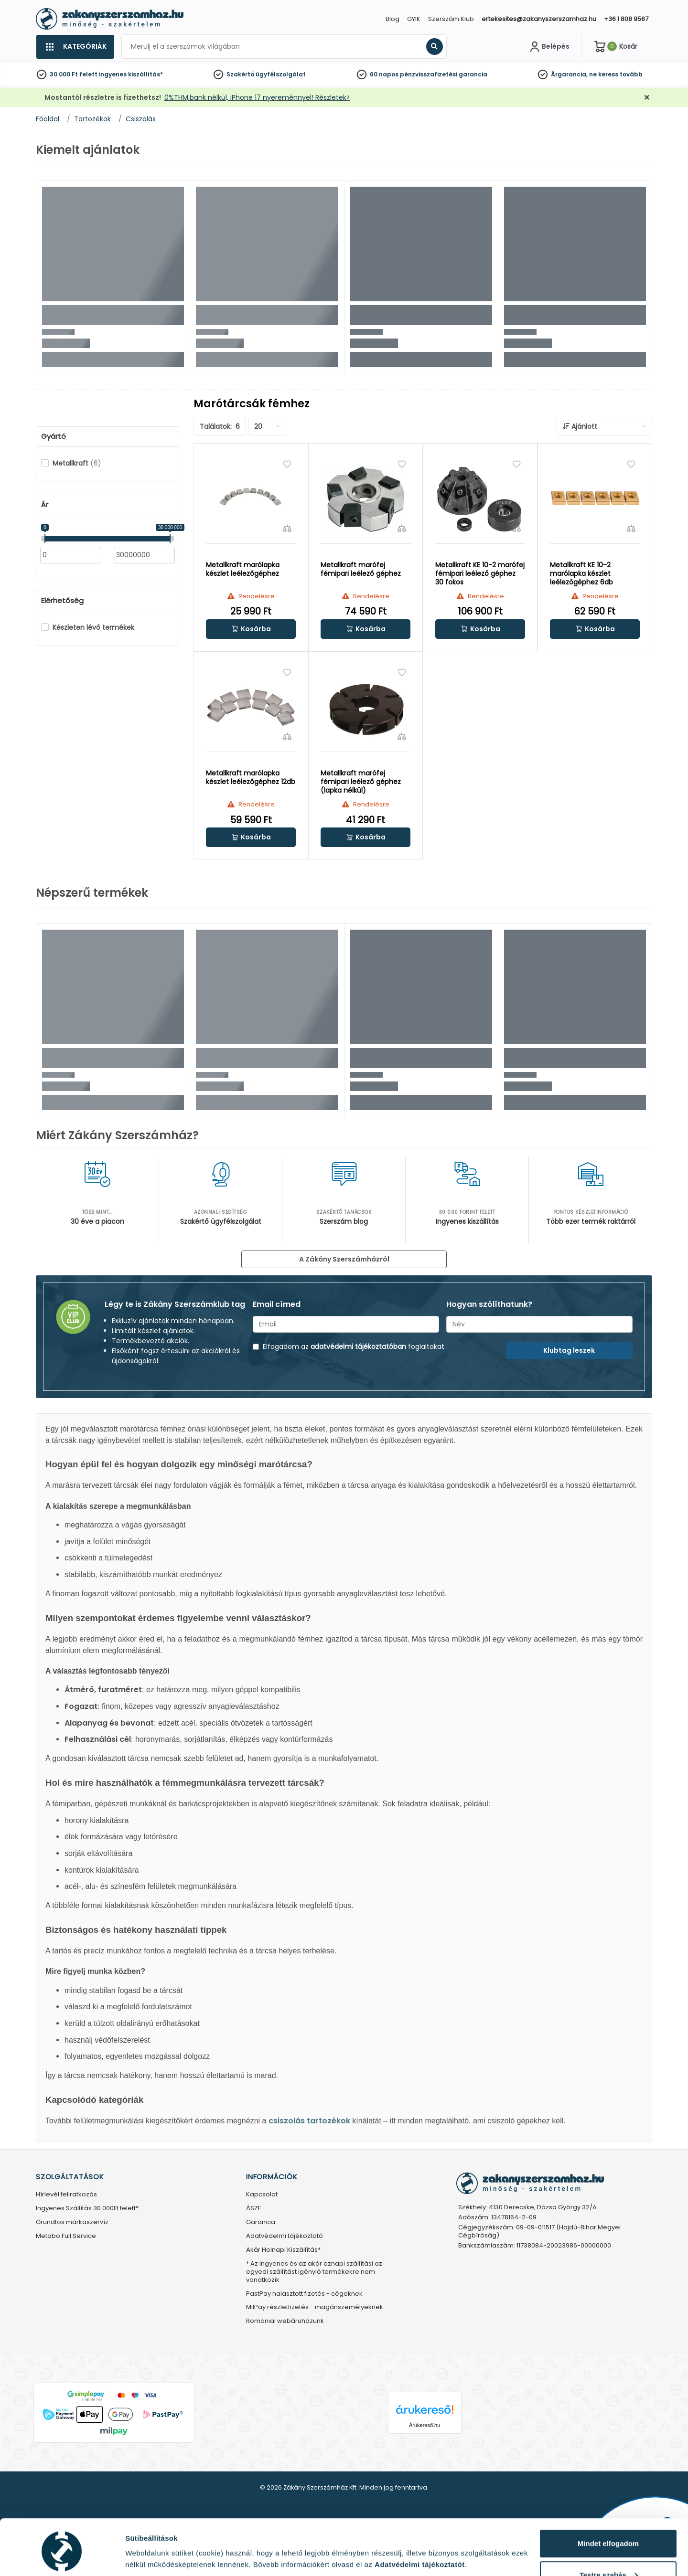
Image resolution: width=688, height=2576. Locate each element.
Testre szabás (609, 2538)
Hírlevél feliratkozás (66, 2195)
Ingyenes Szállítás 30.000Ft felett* (87, 2209)
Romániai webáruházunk (285, 2321)
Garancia (260, 2222)
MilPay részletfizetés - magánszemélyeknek (314, 2307)
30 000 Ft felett (73, 74)
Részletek (142, 2554)
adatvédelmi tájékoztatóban (358, 1346)
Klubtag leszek (569, 1350)
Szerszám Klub (451, 18)
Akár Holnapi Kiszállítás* (283, 2250)
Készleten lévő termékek (93, 627)
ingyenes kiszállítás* (131, 74)
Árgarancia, (569, 74)
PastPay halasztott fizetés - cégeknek (304, 2294)
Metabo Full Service (66, 2236)
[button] (251, 628)
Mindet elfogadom (608, 2506)
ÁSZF (253, 2209)
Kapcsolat (262, 2195)
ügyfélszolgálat (281, 74)
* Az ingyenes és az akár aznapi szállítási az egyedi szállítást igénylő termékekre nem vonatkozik (314, 2272)
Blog (392, 18)
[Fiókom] (548, 47)
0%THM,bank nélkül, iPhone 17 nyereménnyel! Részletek (255, 97)
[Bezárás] (647, 97)
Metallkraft (77, 463)
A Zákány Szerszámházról (344, 1259)
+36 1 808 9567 (626, 18)
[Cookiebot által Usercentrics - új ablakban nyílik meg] (62, 2557)
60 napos (384, 74)
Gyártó (53, 436)
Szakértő (240, 74)
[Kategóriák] (75, 47)
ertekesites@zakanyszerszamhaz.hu (539, 18)
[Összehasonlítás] (287, 528)
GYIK (413, 18)
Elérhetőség (62, 600)
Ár (44, 504)
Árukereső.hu (424, 2425)
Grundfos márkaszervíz (72, 2222)
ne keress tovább (616, 74)
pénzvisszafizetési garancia (443, 74)
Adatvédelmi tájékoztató (284, 2236)
